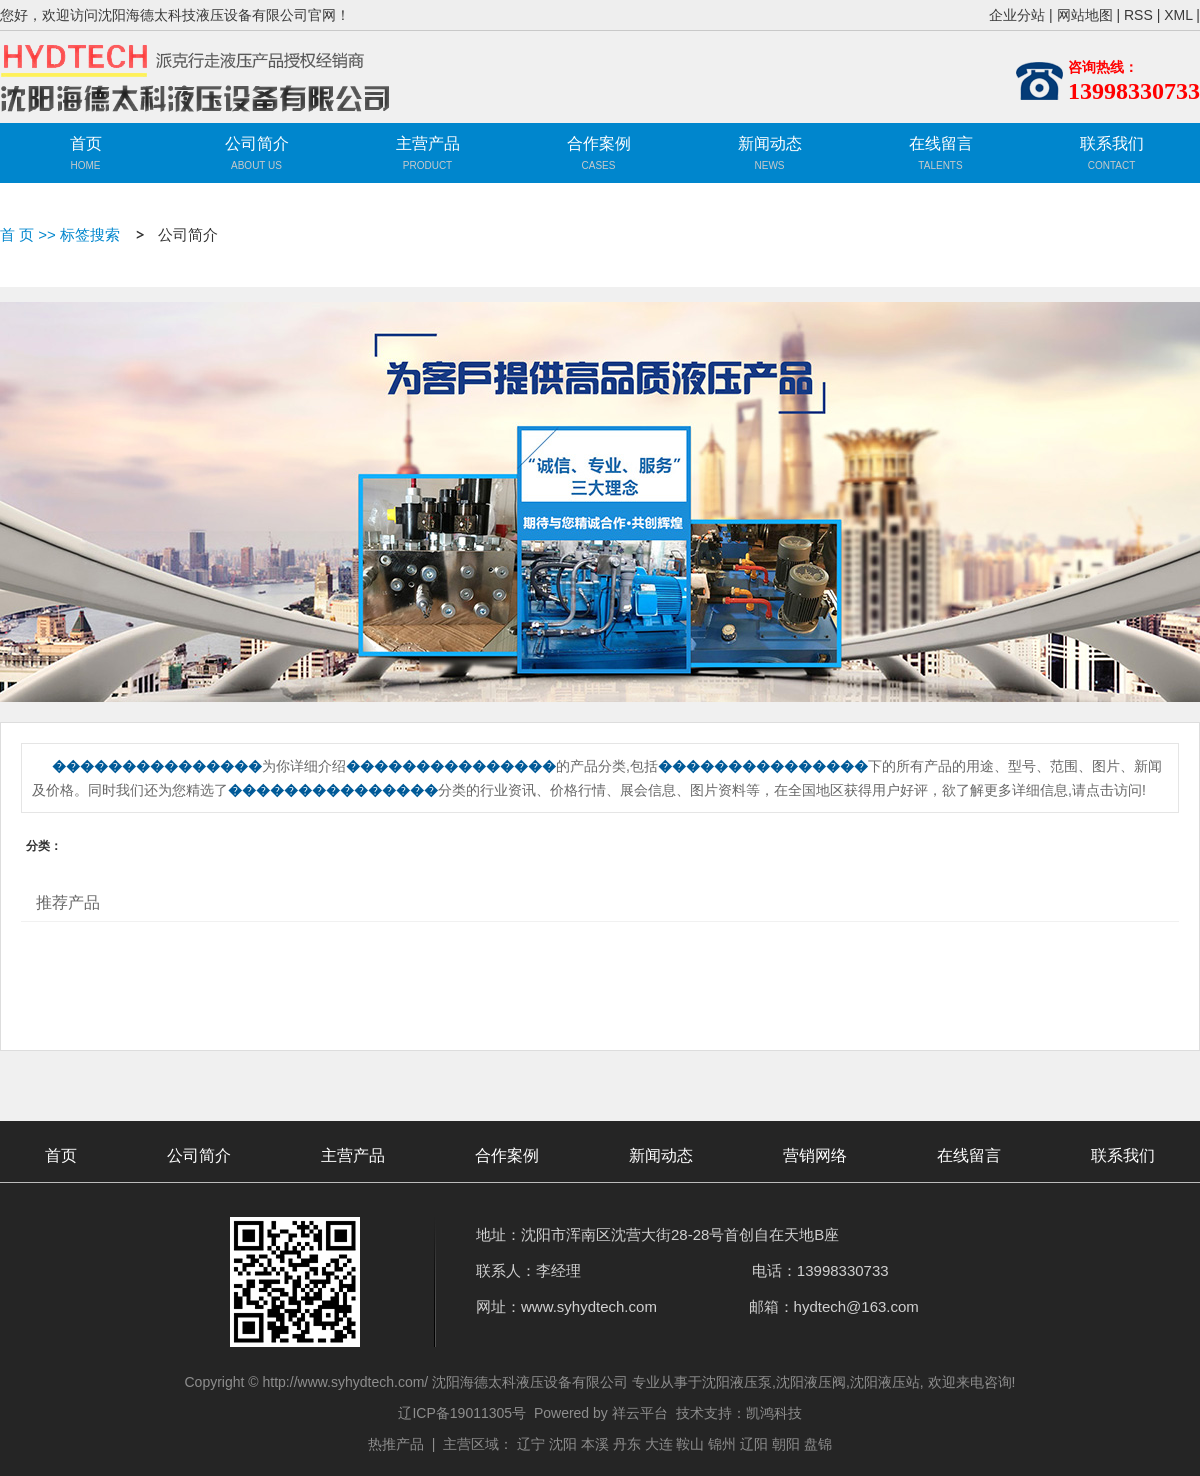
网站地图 (1085, 15)
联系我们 (1112, 143)
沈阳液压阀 (811, 1382)
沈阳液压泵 (737, 1382)
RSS (1138, 15)
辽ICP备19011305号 (462, 1413)
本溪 (595, 1444)
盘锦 (818, 1444)
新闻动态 (770, 143)
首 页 (17, 234)
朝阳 (786, 1444)
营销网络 (815, 1155)
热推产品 (396, 1444)
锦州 (722, 1444)
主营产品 (427, 156)
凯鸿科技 (774, 1413)
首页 (86, 143)
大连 (659, 1444)
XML (1178, 15)
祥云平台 (640, 1413)
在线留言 (941, 143)
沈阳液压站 (885, 1382)
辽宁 (531, 1444)
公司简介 (257, 143)
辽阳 (754, 1444)
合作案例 (599, 143)
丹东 (627, 1444)
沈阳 (563, 1444)
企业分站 (1017, 15)
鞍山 (690, 1444)
